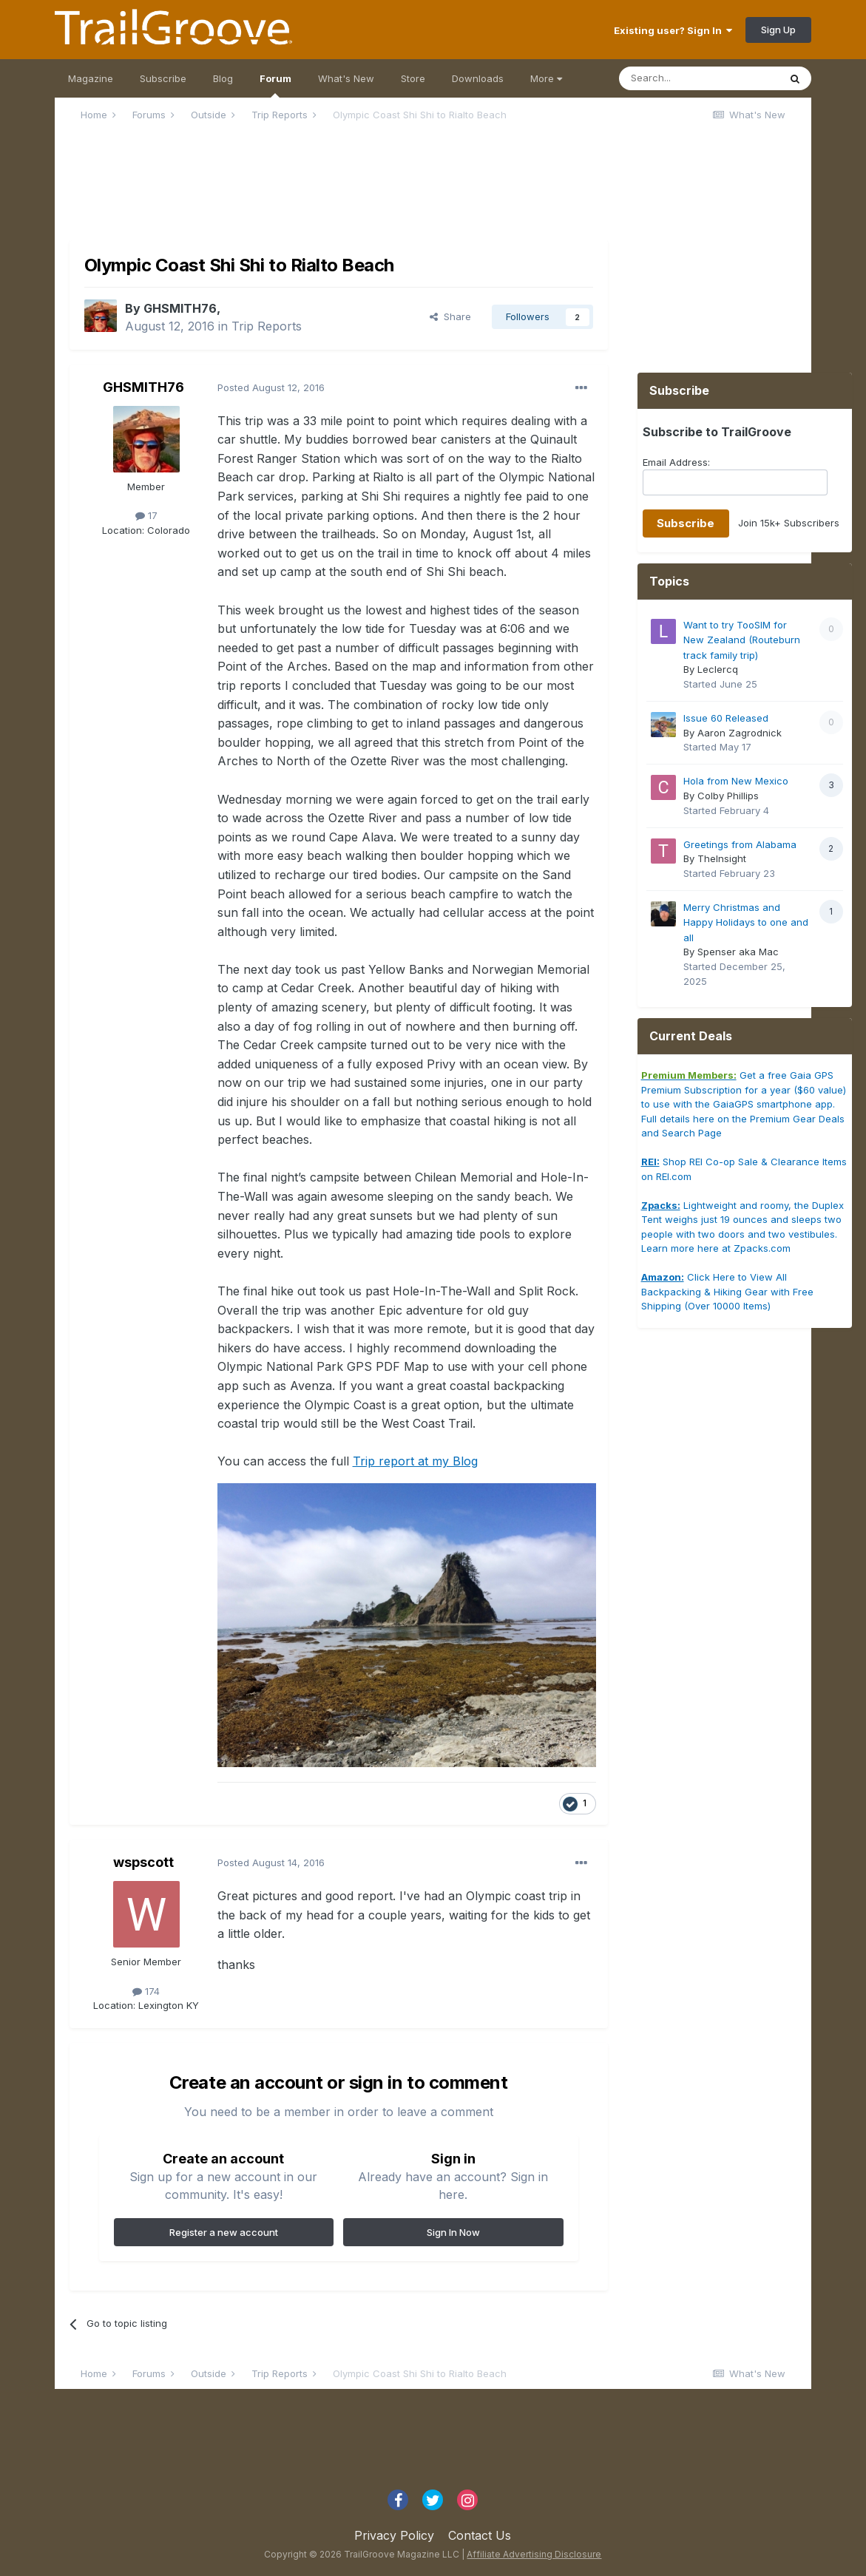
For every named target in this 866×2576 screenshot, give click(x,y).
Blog (223, 78)
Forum (275, 85)
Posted (271, 387)
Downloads (478, 78)
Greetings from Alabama (739, 844)
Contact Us (479, 2535)
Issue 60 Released (725, 718)
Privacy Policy (394, 2535)
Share (450, 316)
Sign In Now (453, 2232)
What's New (346, 78)
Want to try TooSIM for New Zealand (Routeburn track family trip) (741, 640)
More (546, 78)
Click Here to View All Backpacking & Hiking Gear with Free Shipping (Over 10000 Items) (727, 1291)
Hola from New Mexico (735, 781)
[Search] (699, 78)
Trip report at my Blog (415, 1461)
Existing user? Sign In (673, 30)
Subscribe (163, 78)
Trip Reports (266, 326)
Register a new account (223, 2232)
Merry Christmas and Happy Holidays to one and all (745, 922)
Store (413, 78)
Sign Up (778, 29)
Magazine (90, 78)
